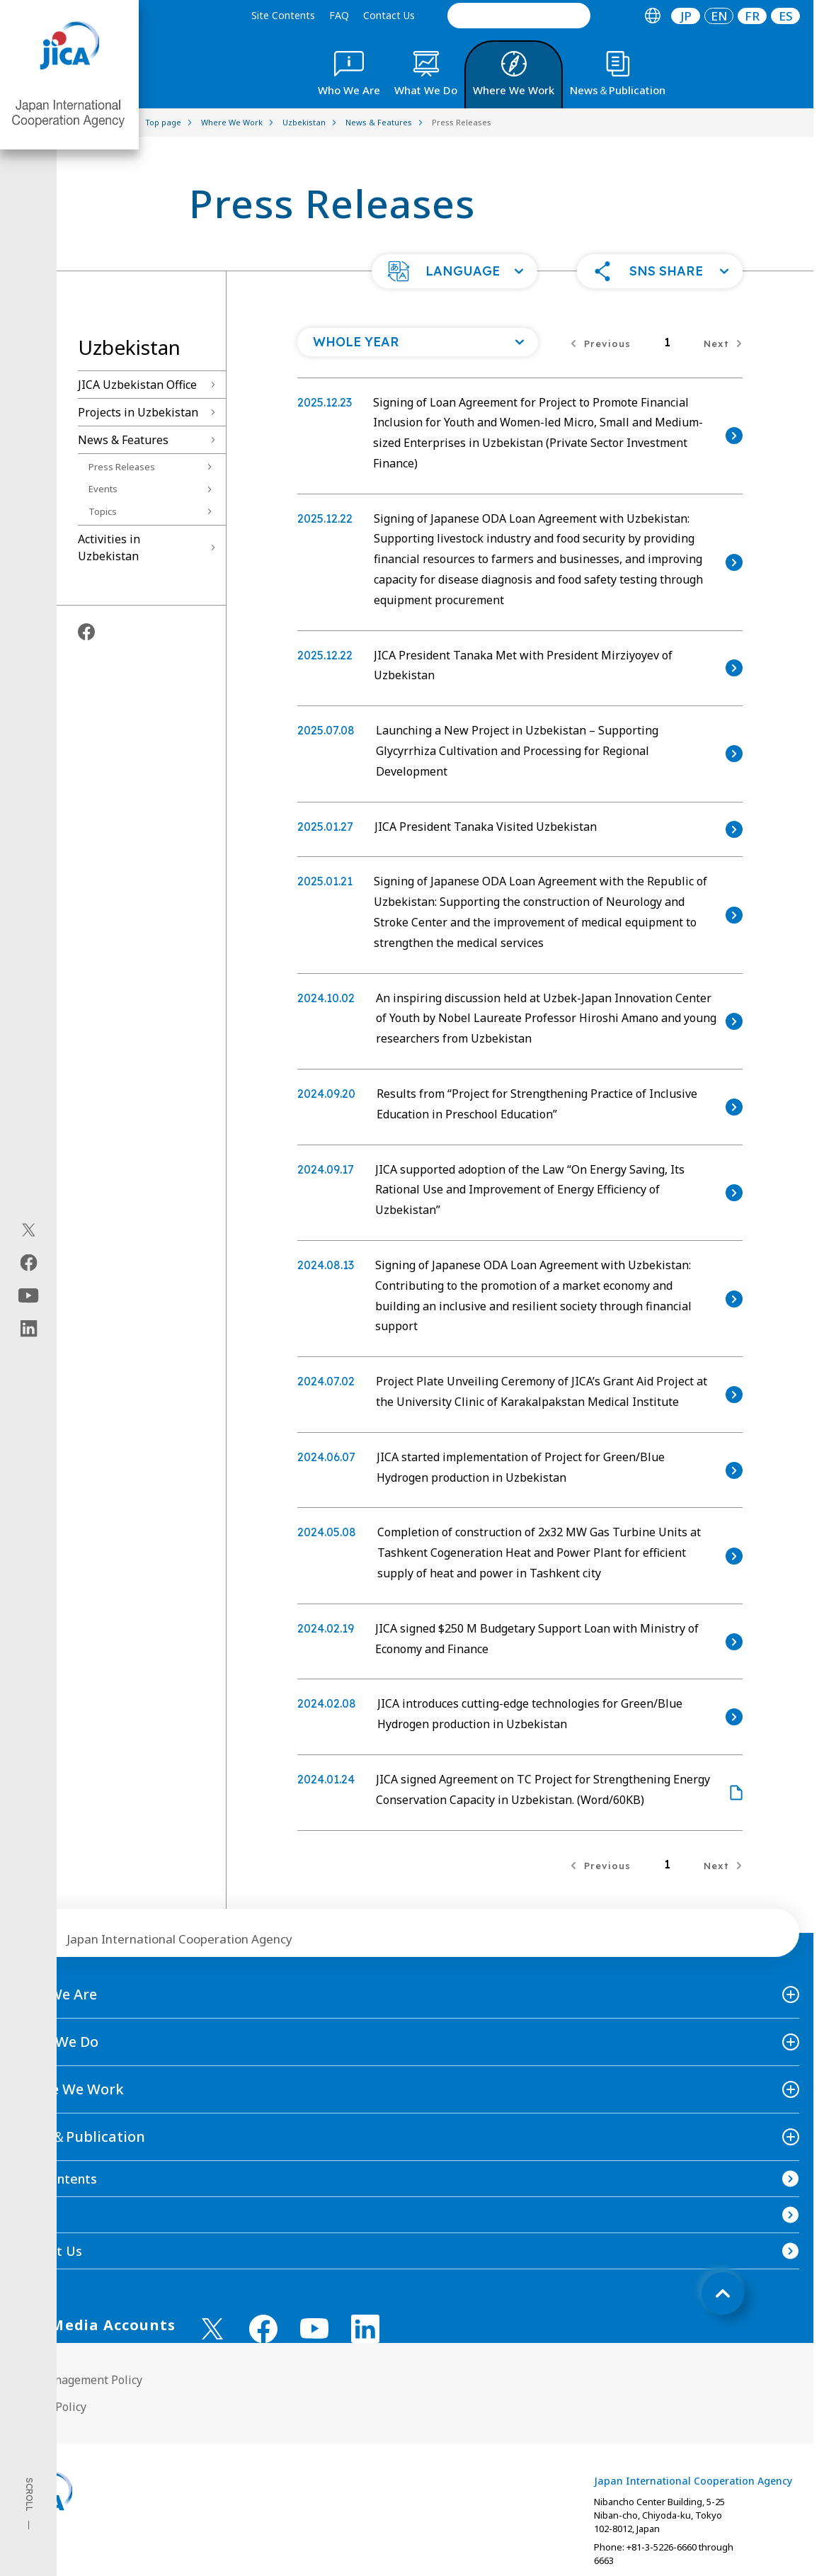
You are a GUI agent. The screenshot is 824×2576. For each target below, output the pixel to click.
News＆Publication (79, 2136)
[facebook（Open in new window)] (28, 1262)
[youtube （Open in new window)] (314, 2328)
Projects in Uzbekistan (138, 412)
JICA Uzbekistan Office (137, 384)
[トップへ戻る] (723, 2293)
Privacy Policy (50, 2407)
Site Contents (283, 15)
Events (103, 488)
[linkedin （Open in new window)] (365, 2329)
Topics (102, 511)
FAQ (339, 15)
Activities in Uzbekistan (109, 547)
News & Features (123, 440)
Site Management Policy (78, 2380)
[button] (454, 271)
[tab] (652, 16)
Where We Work (69, 2089)
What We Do (56, 2041)
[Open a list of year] (417, 342)
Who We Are (55, 1994)
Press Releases (121, 466)
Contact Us (389, 15)
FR (752, 16)
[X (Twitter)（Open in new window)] (28, 1229)
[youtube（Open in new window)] (28, 1295)
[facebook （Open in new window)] (263, 2329)
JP (686, 16)
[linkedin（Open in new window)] (28, 1328)
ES (786, 16)
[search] (518, 15)
